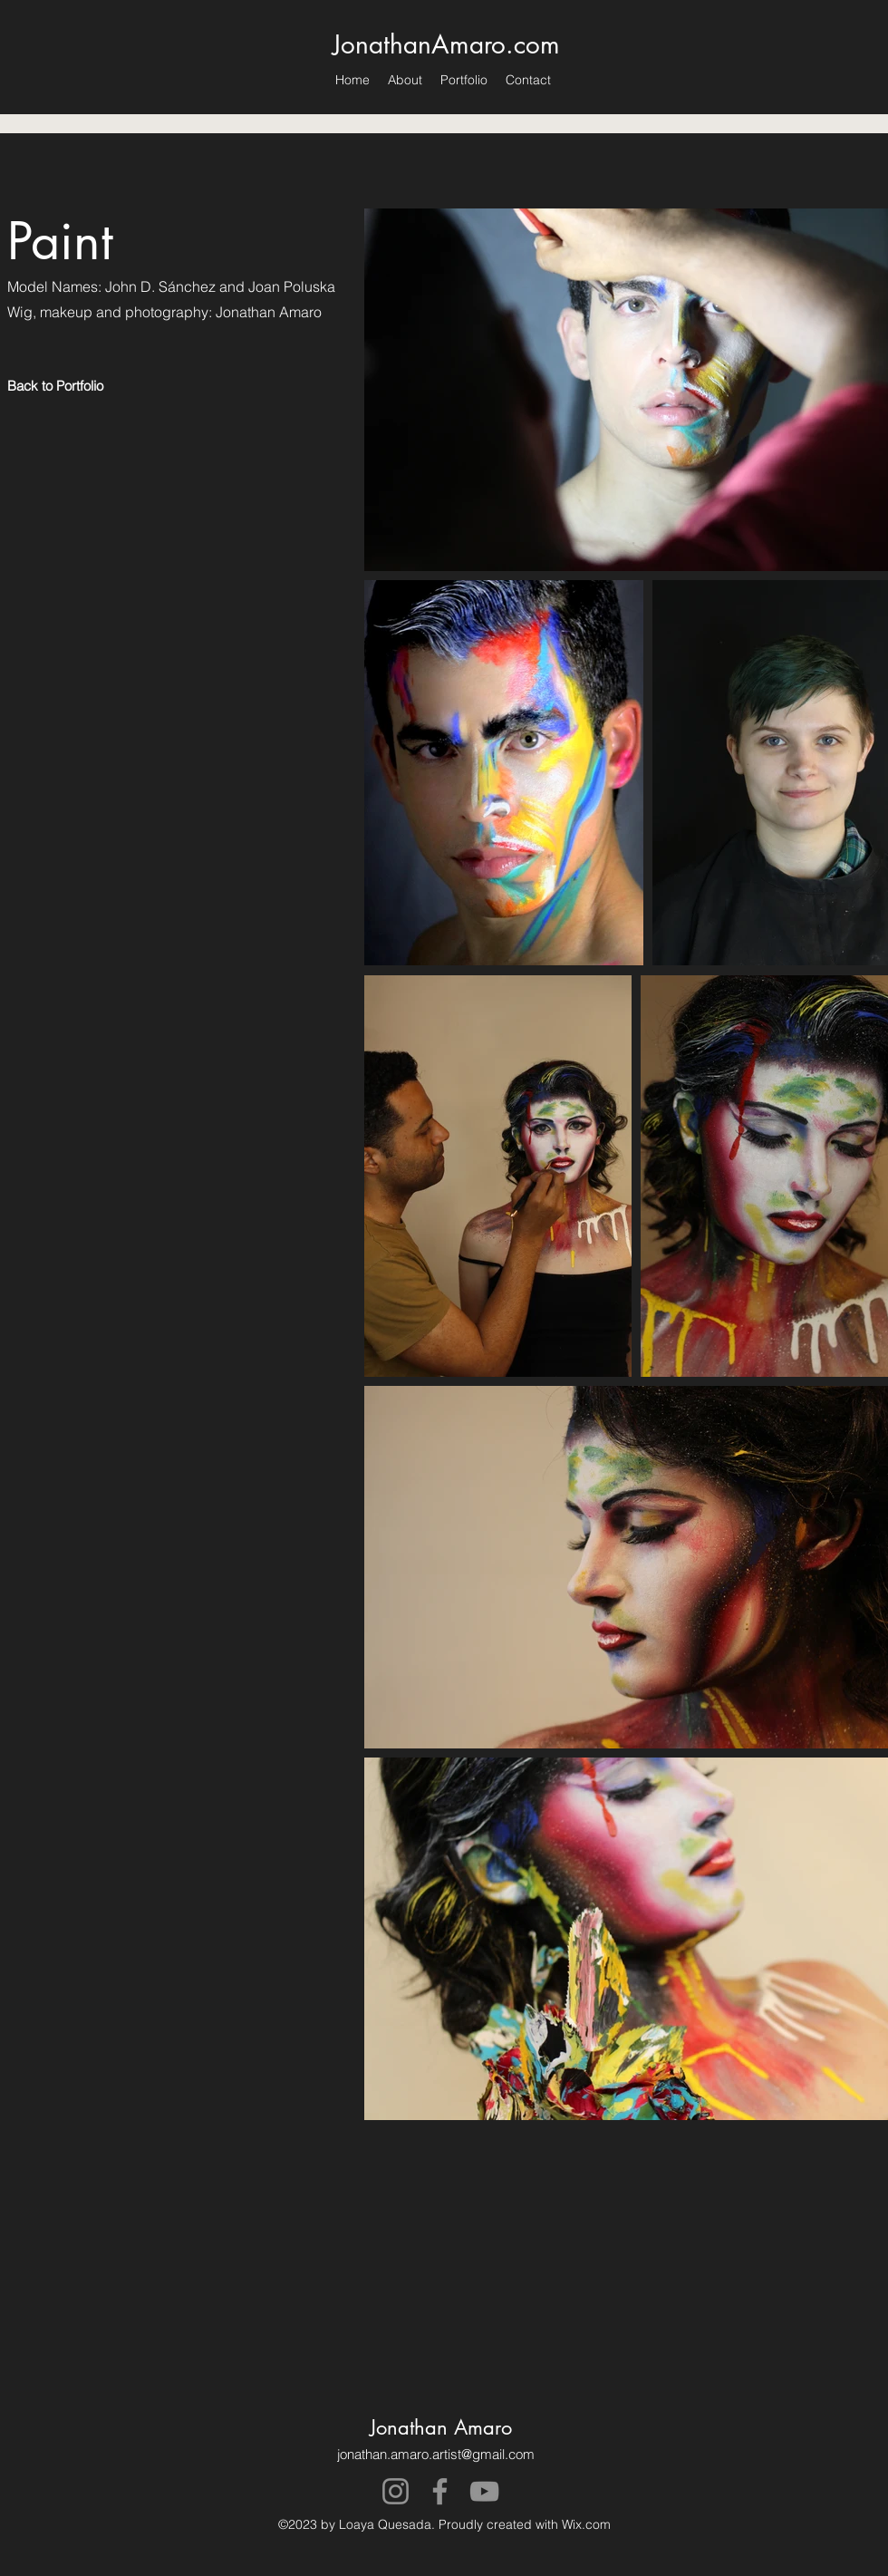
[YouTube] (484, 2491)
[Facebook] (440, 2491)
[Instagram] (395, 2491)
